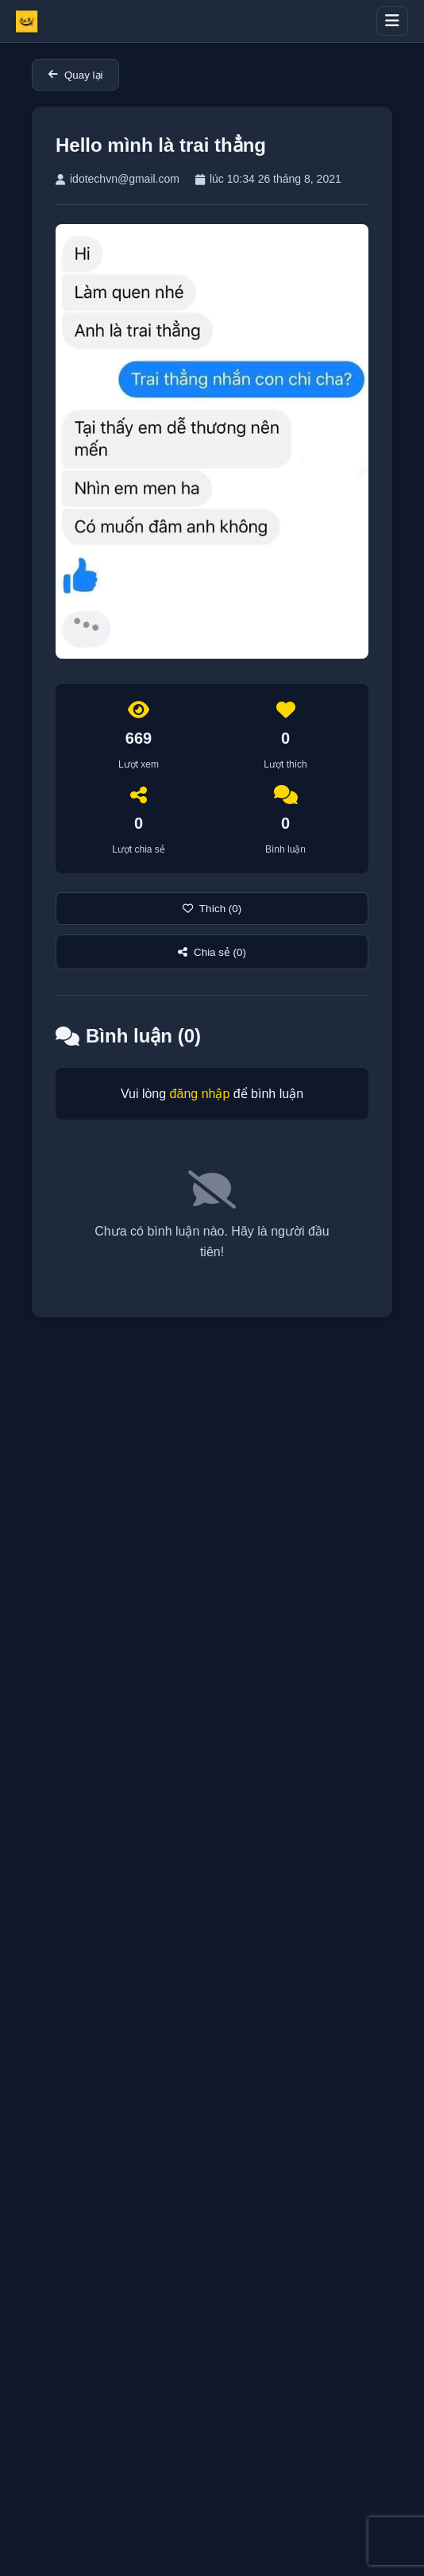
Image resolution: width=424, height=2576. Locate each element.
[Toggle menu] (392, 21)
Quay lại (75, 75)
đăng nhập (200, 1093)
